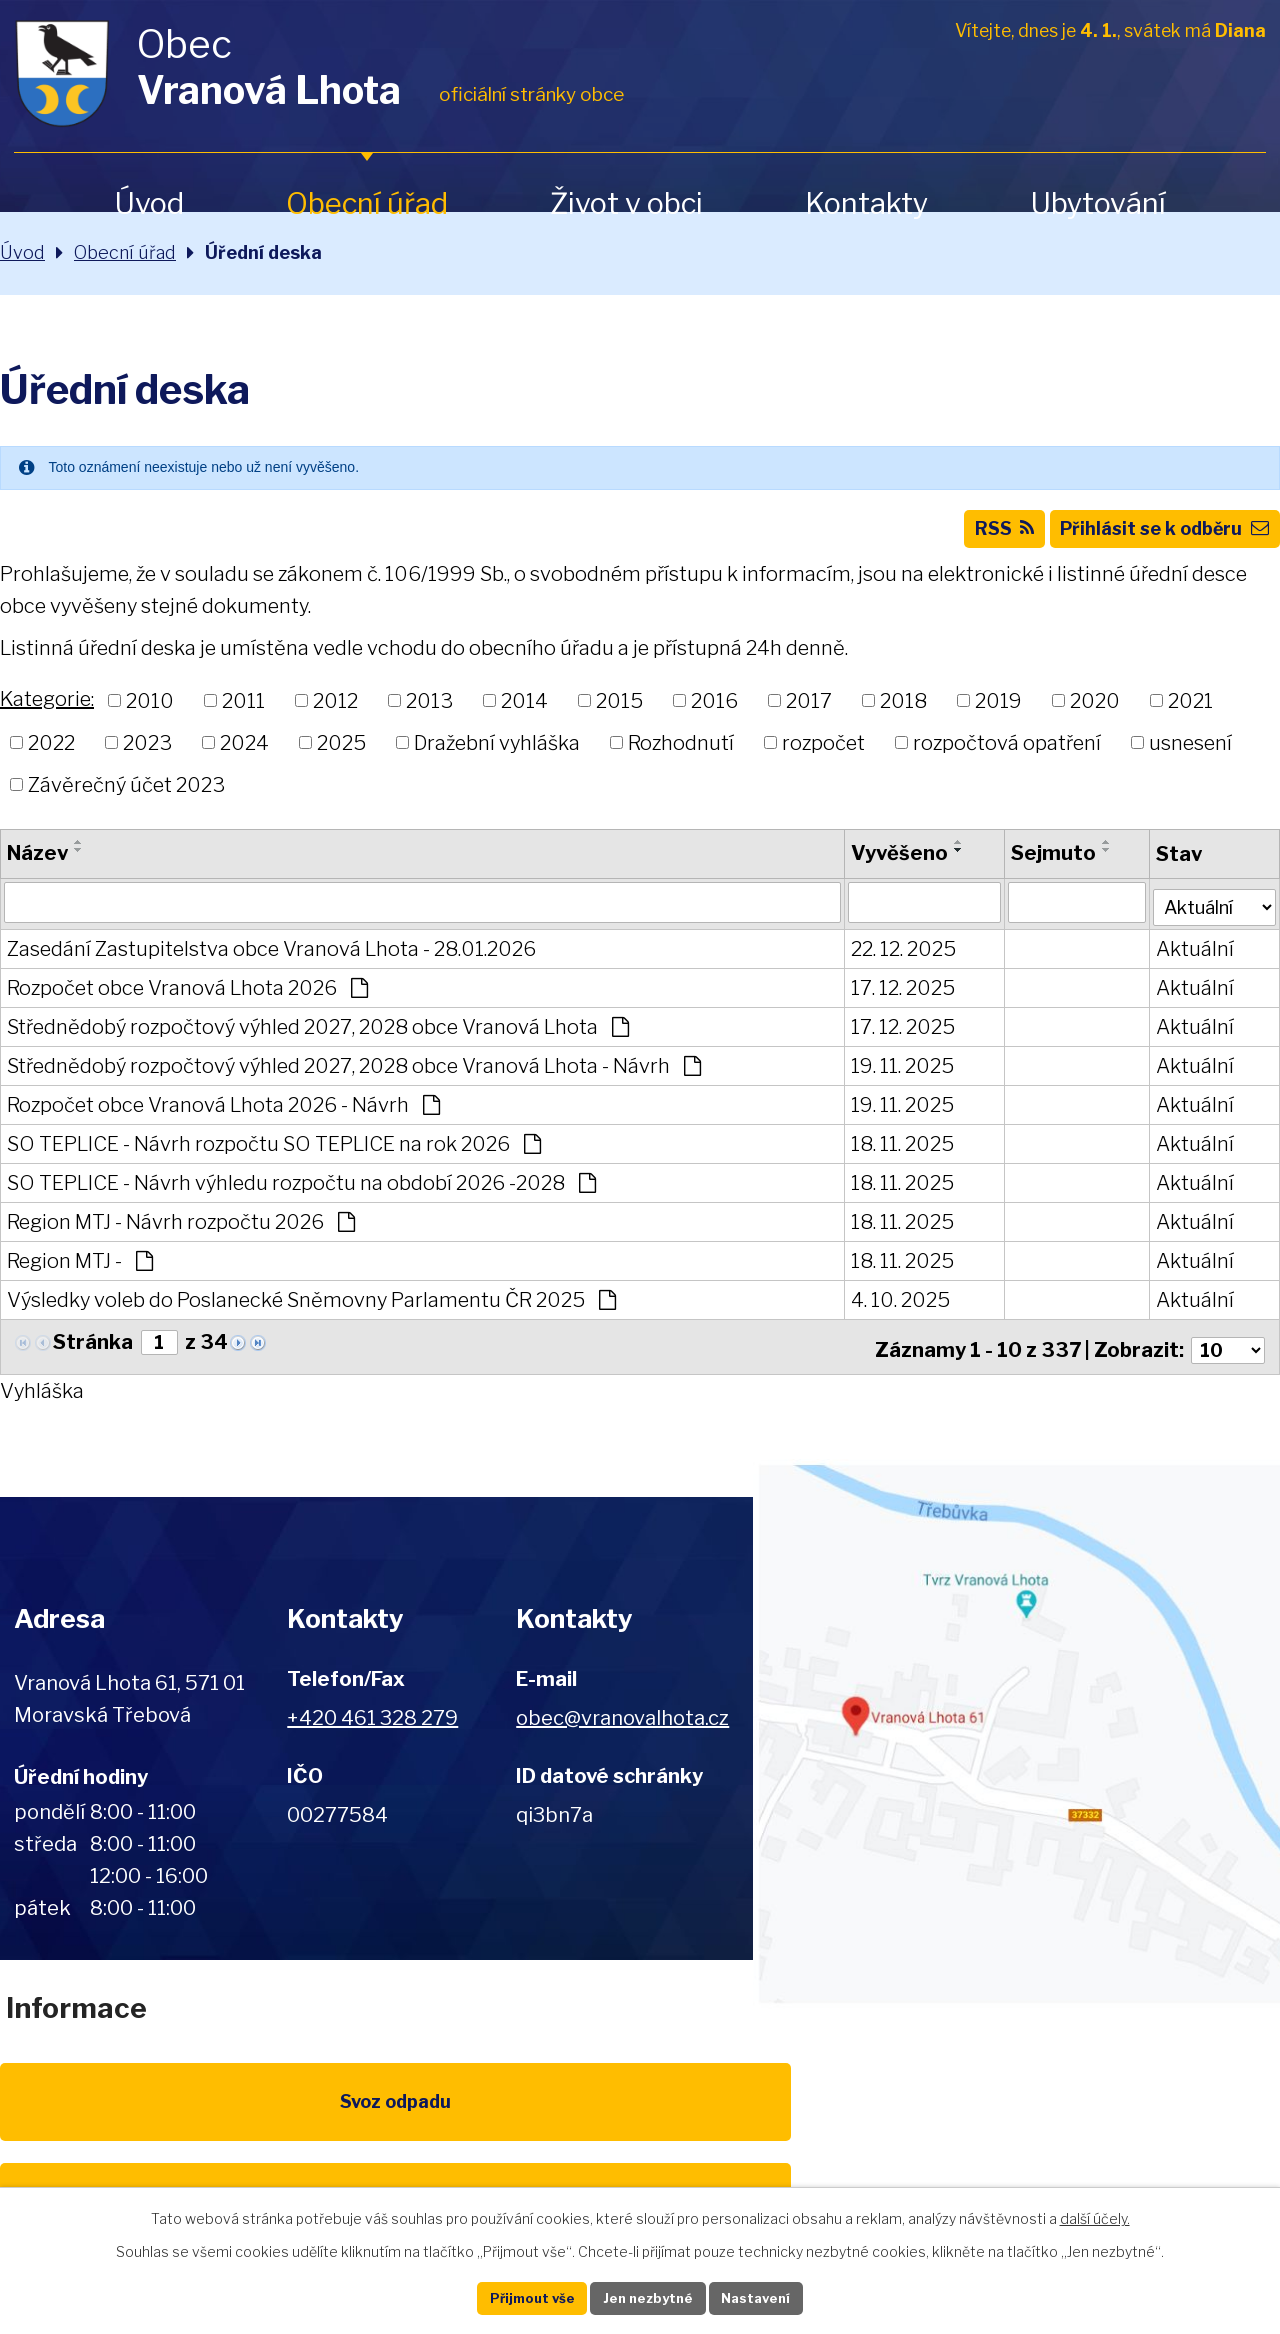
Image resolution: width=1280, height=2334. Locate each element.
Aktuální (1184, 959)
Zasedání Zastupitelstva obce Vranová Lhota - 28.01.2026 (271, 959)
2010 (150, 713)
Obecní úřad (367, 203)
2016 (714, 713)
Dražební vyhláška (497, 754)
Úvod (149, 203)
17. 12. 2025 (895, 998)
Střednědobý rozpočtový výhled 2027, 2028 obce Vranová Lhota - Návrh (354, 1076)
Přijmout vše (511, 2296)
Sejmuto (1043, 865)
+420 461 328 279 (372, 1722)
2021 (1190, 713)
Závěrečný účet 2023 (126, 796)
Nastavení (778, 2296)
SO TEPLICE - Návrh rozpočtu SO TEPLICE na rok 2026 (274, 1154)
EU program (456, 2125)
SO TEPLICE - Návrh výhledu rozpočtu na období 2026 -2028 (301, 1193)
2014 (524, 713)
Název (37, 865)
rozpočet (823, 754)
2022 (51, 754)
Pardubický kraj (1192, 2125)
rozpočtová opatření (1007, 754)
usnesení (1190, 754)
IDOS (1008, 2125)
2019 (998, 713)
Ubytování (1098, 203)
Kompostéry (824, 2125)
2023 (147, 754)
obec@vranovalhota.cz (622, 1722)
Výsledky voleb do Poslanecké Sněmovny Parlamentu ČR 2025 (311, 1310)
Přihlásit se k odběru (1152, 538)
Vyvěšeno (891, 865)
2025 (341, 754)
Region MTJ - (80, 1271)
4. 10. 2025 (892, 1310)
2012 (335, 713)
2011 (243, 713)
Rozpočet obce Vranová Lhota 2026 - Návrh (223, 1115)
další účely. (1095, 2214)
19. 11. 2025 (894, 1076)
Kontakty (866, 203)
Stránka (93, 1353)
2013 (429, 713)
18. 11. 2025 (894, 1154)
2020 (1095, 713)
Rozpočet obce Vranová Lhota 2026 (187, 998)
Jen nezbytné (648, 2296)
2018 (903, 713)
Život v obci (626, 203)
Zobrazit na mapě (1016, 1738)
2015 (619, 713)
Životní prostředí (639, 2137)
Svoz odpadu (87, 2125)
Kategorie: (47, 711)
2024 (244, 754)
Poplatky (271, 2125)
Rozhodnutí (681, 754)
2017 (809, 713)
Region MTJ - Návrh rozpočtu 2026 (181, 1232)
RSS (970, 538)
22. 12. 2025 (895, 959)
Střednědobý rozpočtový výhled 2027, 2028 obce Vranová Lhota (318, 1037)
